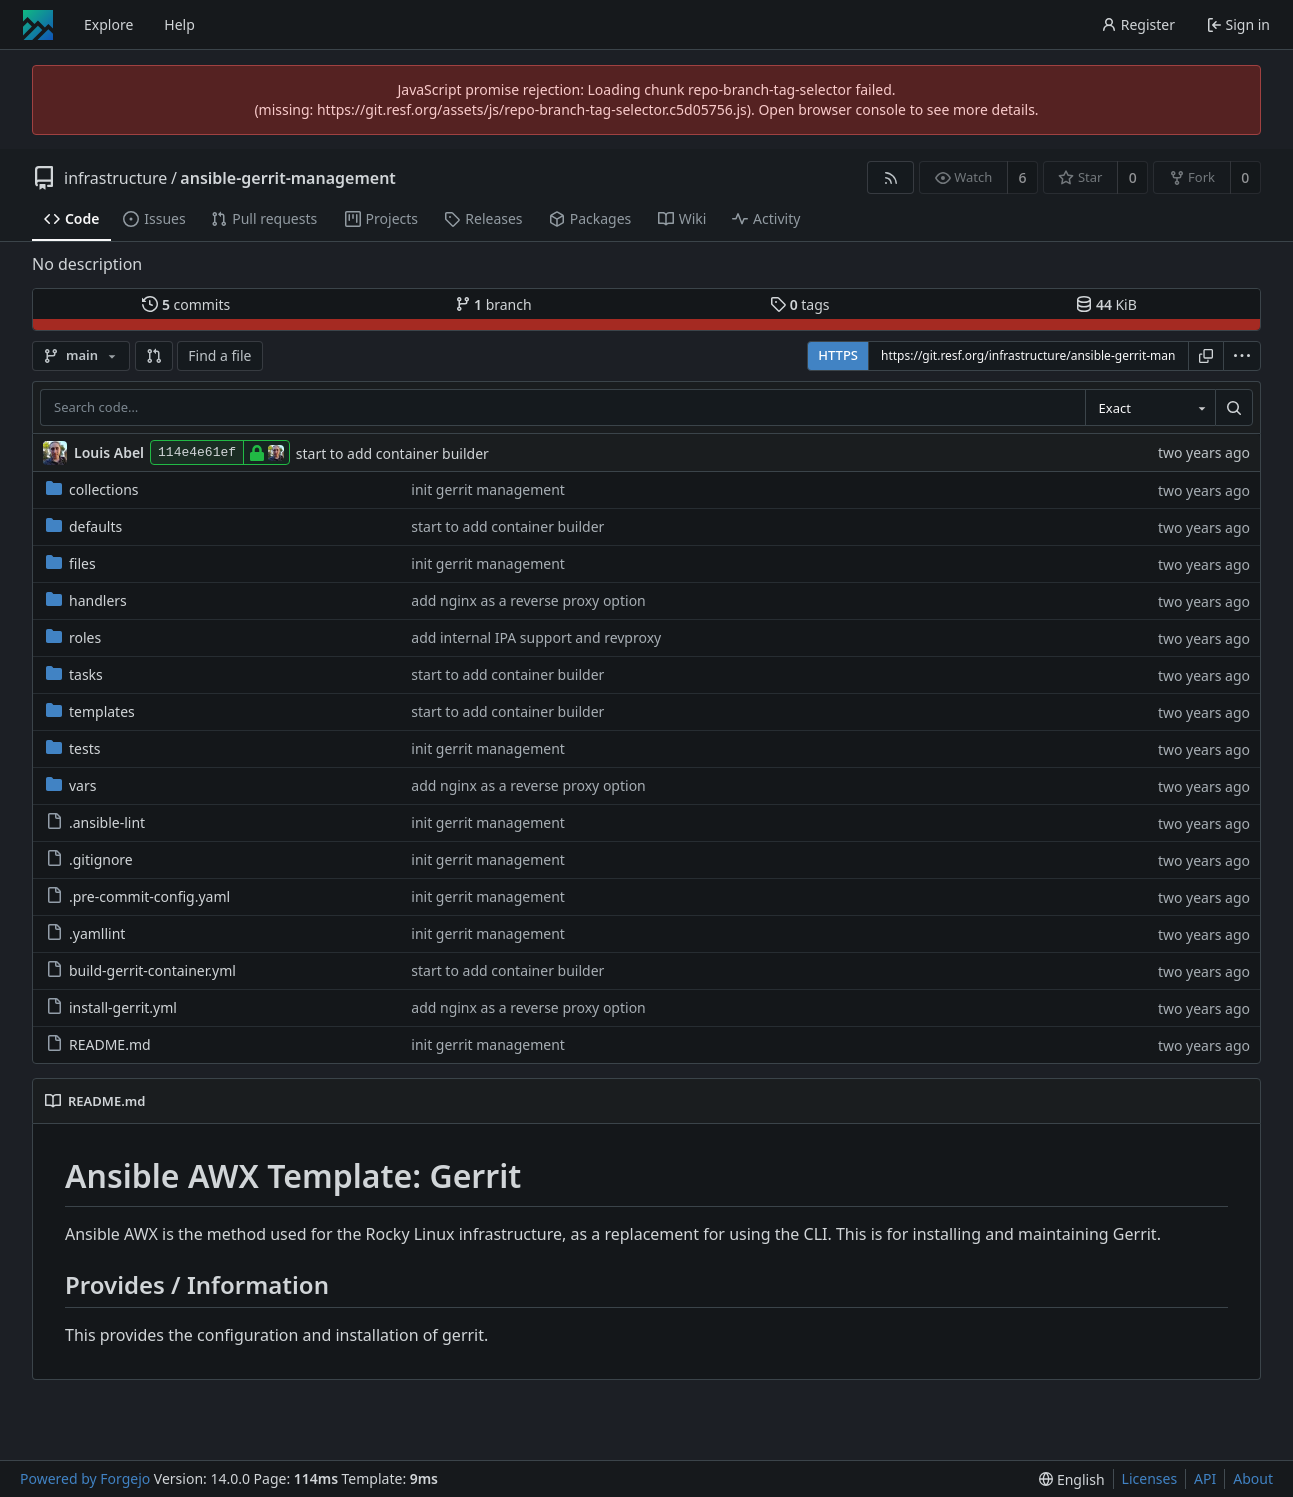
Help (179, 24)
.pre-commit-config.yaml (138, 896)
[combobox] (1150, 408)
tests (73, 748)
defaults (84, 526)
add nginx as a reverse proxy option (528, 600)
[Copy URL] (1206, 356)
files (71, 563)
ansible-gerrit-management (288, 178)
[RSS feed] (890, 177)
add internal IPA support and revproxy (536, 637)
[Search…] (1234, 408)
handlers (86, 600)
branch (493, 304)
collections (92, 489)
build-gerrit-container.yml (141, 970)
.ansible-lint (95, 822)
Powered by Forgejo (85, 1478)
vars (71, 785)
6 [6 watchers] (1023, 177)
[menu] (1242, 356)
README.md (98, 1044)
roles (73, 637)
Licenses (1150, 1478)
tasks (74, 674)
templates (90, 711)
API (1205, 1478)
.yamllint (85, 933)
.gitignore (89, 859)
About (1253, 1478)
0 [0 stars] (1133, 177)
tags (799, 304)
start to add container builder (392, 453)
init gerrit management (488, 489)
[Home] (38, 25)
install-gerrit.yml (111, 1007)
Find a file (219, 355)
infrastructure (115, 178)
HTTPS (838, 355)
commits (186, 304)
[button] (154, 356)
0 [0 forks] (1245, 177)
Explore (108, 24)
